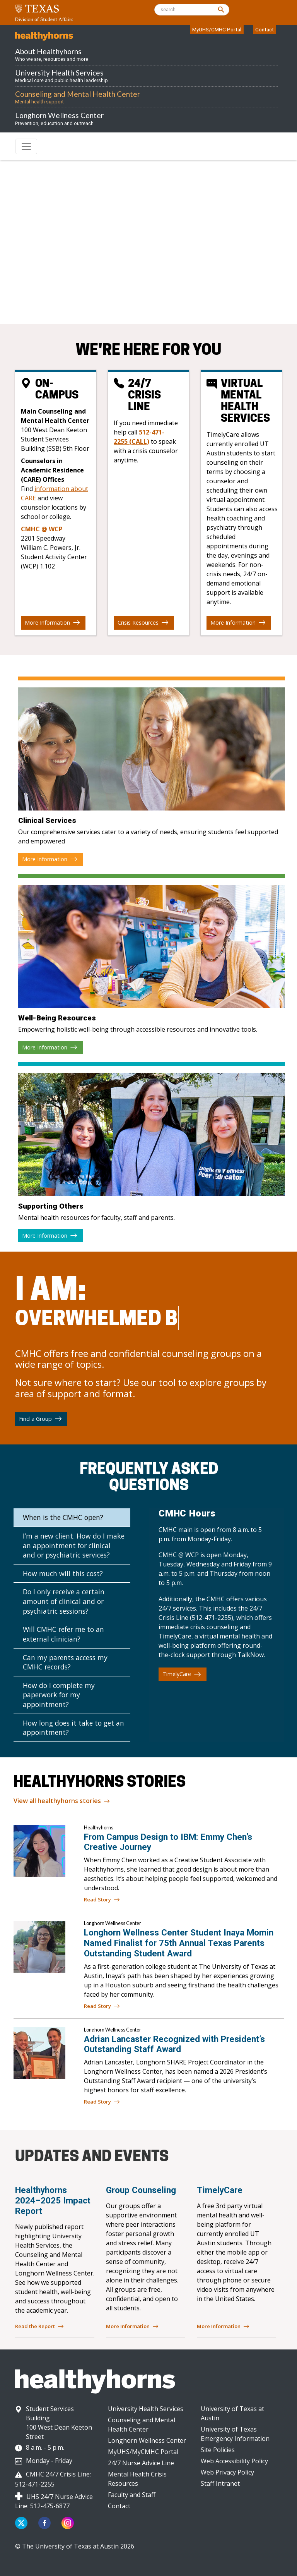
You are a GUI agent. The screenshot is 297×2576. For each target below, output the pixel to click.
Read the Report (39, 2326)
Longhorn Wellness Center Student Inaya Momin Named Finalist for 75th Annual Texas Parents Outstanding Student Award (178, 1942)
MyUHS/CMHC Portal (216, 29)
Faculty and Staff (131, 2494)
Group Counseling (141, 2190)
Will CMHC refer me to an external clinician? (63, 1634)
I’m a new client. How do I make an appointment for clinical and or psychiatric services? (74, 1545)
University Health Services (145, 2408)
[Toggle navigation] (26, 146)
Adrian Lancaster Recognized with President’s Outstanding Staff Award (174, 2044)
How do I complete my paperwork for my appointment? (59, 1695)
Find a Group (40, 1418)
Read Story (102, 1900)
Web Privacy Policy (227, 2472)
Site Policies (218, 2449)
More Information (52, 622)
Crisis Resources (143, 622)
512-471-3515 (82, 278)
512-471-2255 (99, 291)
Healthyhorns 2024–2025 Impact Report (52, 2200)
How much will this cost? (63, 1573)
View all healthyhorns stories (62, 1801)
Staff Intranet (220, 2483)
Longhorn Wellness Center (147, 2440)
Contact (264, 29)
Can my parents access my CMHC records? (65, 1662)
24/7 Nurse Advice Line (141, 2463)
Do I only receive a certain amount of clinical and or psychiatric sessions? (63, 1601)
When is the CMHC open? (63, 1517)
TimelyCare (181, 1674)
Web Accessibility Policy (234, 2461)
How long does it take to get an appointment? (73, 1727)
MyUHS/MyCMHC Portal (143, 2451)
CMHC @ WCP (42, 529)
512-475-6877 (50, 2506)
